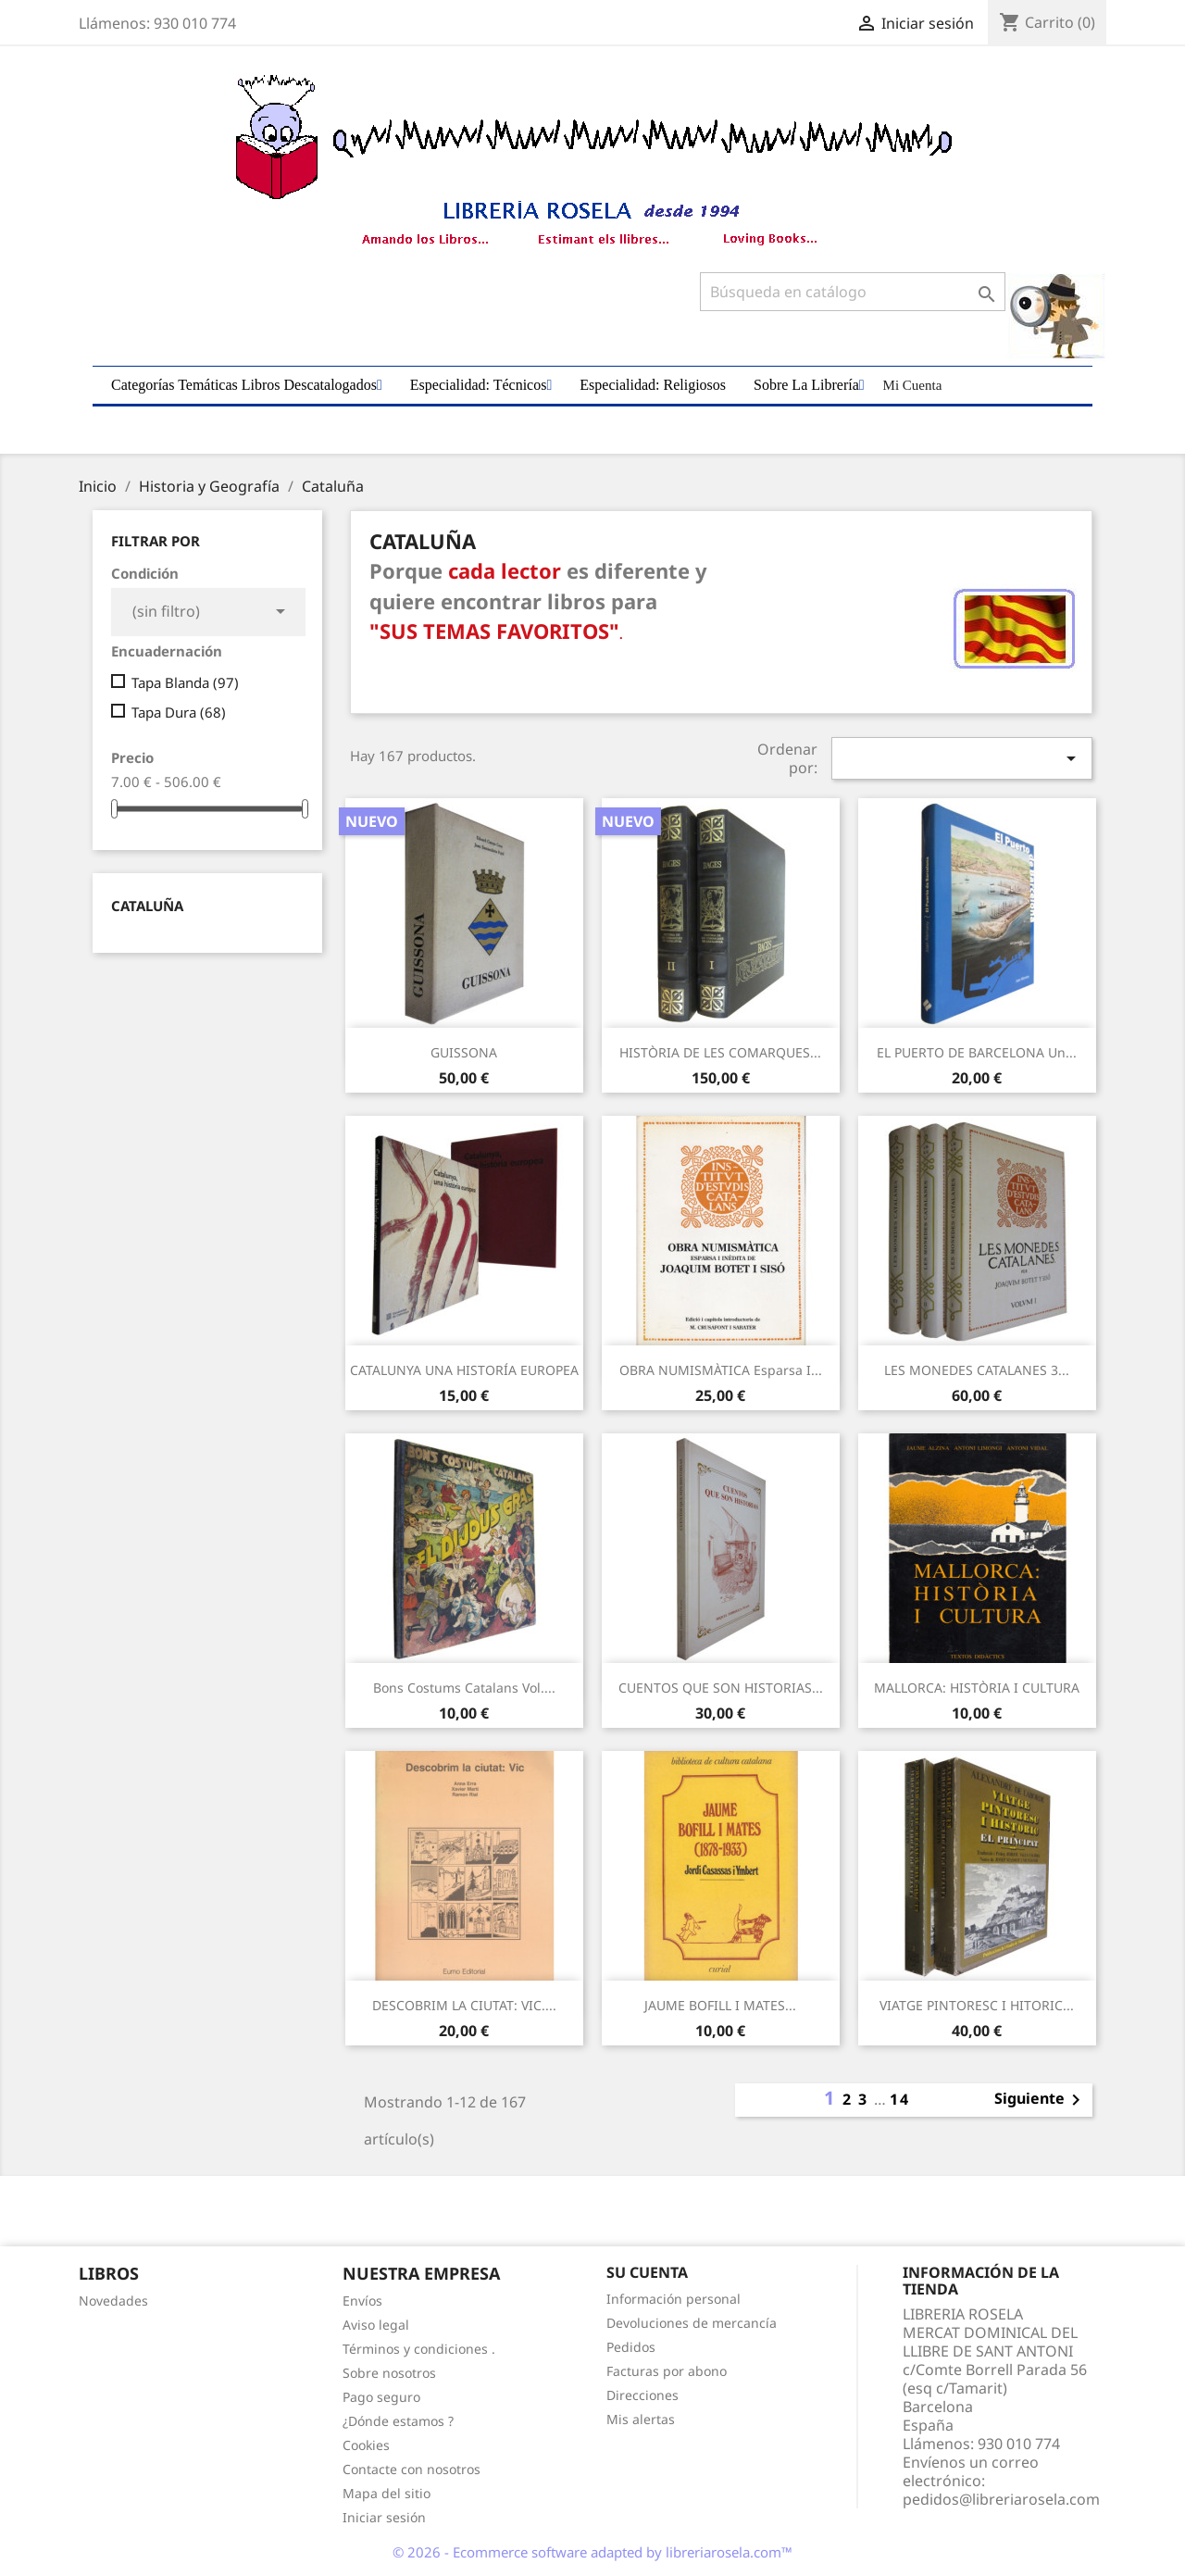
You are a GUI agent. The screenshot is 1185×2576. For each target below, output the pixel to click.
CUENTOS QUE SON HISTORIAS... (720, 1687)
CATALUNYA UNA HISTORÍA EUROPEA (464, 1370)
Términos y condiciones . (419, 2348)
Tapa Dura (178, 712)
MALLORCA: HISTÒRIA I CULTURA (976, 1687)
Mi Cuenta (912, 385)
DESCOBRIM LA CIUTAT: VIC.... (464, 2005)
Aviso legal (376, 2324)
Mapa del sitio (386, 2493)
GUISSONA (463, 1052)
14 (900, 2099)
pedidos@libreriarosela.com (1001, 2499)
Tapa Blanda (185, 682)
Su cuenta (647, 2272)
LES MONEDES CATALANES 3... (976, 1370)
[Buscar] (852, 291)
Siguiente (1040, 2100)
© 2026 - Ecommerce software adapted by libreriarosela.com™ (592, 2552)
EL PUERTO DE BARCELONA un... (977, 1052)
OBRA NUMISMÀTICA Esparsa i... (720, 1370)
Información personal (673, 2298)
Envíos (362, 2300)
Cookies (366, 2445)
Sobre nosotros (389, 2373)
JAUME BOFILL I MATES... (720, 2005)
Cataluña (147, 905)
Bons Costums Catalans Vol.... (464, 1687)
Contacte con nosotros (411, 2469)
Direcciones (642, 2395)
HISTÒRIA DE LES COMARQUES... (720, 1052)
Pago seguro (381, 2397)
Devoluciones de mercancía (691, 2323)
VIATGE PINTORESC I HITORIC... (976, 2005)
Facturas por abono (666, 2371)
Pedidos (630, 2347)
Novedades (113, 2300)
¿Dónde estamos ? (398, 2421)
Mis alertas (640, 2419)
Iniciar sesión (384, 2517)
